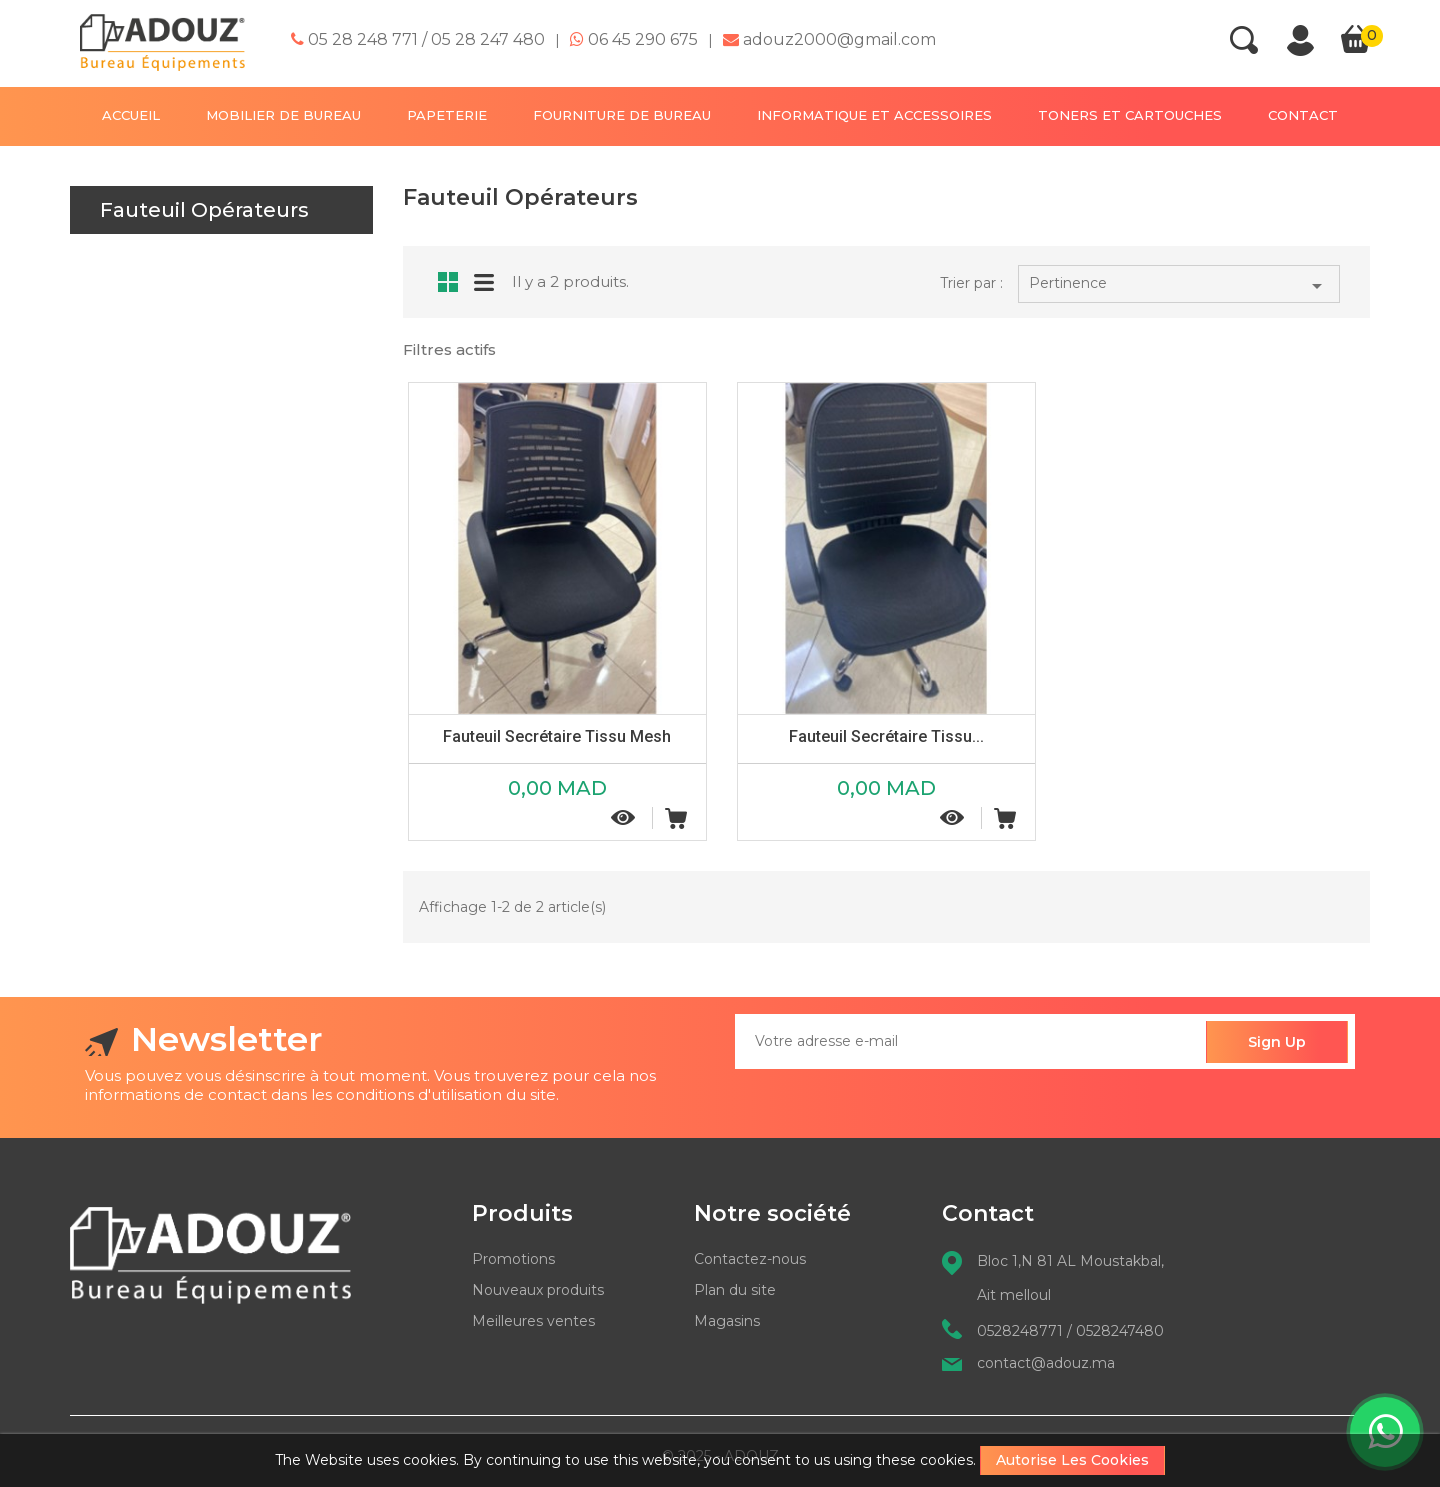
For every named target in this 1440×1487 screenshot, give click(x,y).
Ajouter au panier (676, 818)
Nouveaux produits (538, 1290)
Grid (448, 282)
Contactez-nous (750, 1259)
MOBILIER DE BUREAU (283, 115)
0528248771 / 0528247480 (1070, 1331)
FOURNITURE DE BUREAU (622, 115)
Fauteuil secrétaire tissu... (886, 736)
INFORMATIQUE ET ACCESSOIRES (874, 115)
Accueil (131, 115)
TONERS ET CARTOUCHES (1130, 115)
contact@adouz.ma (1046, 1363)
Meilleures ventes (533, 1321)
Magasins (727, 1321)
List (484, 280)
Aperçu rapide (624, 817)
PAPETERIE (447, 115)
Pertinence (1179, 286)
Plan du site (735, 1290)
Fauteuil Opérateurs (204, 210)
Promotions (513, 1259)
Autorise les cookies (1072, 1460)
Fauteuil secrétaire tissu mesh (557, 736)
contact (1303, 115)
